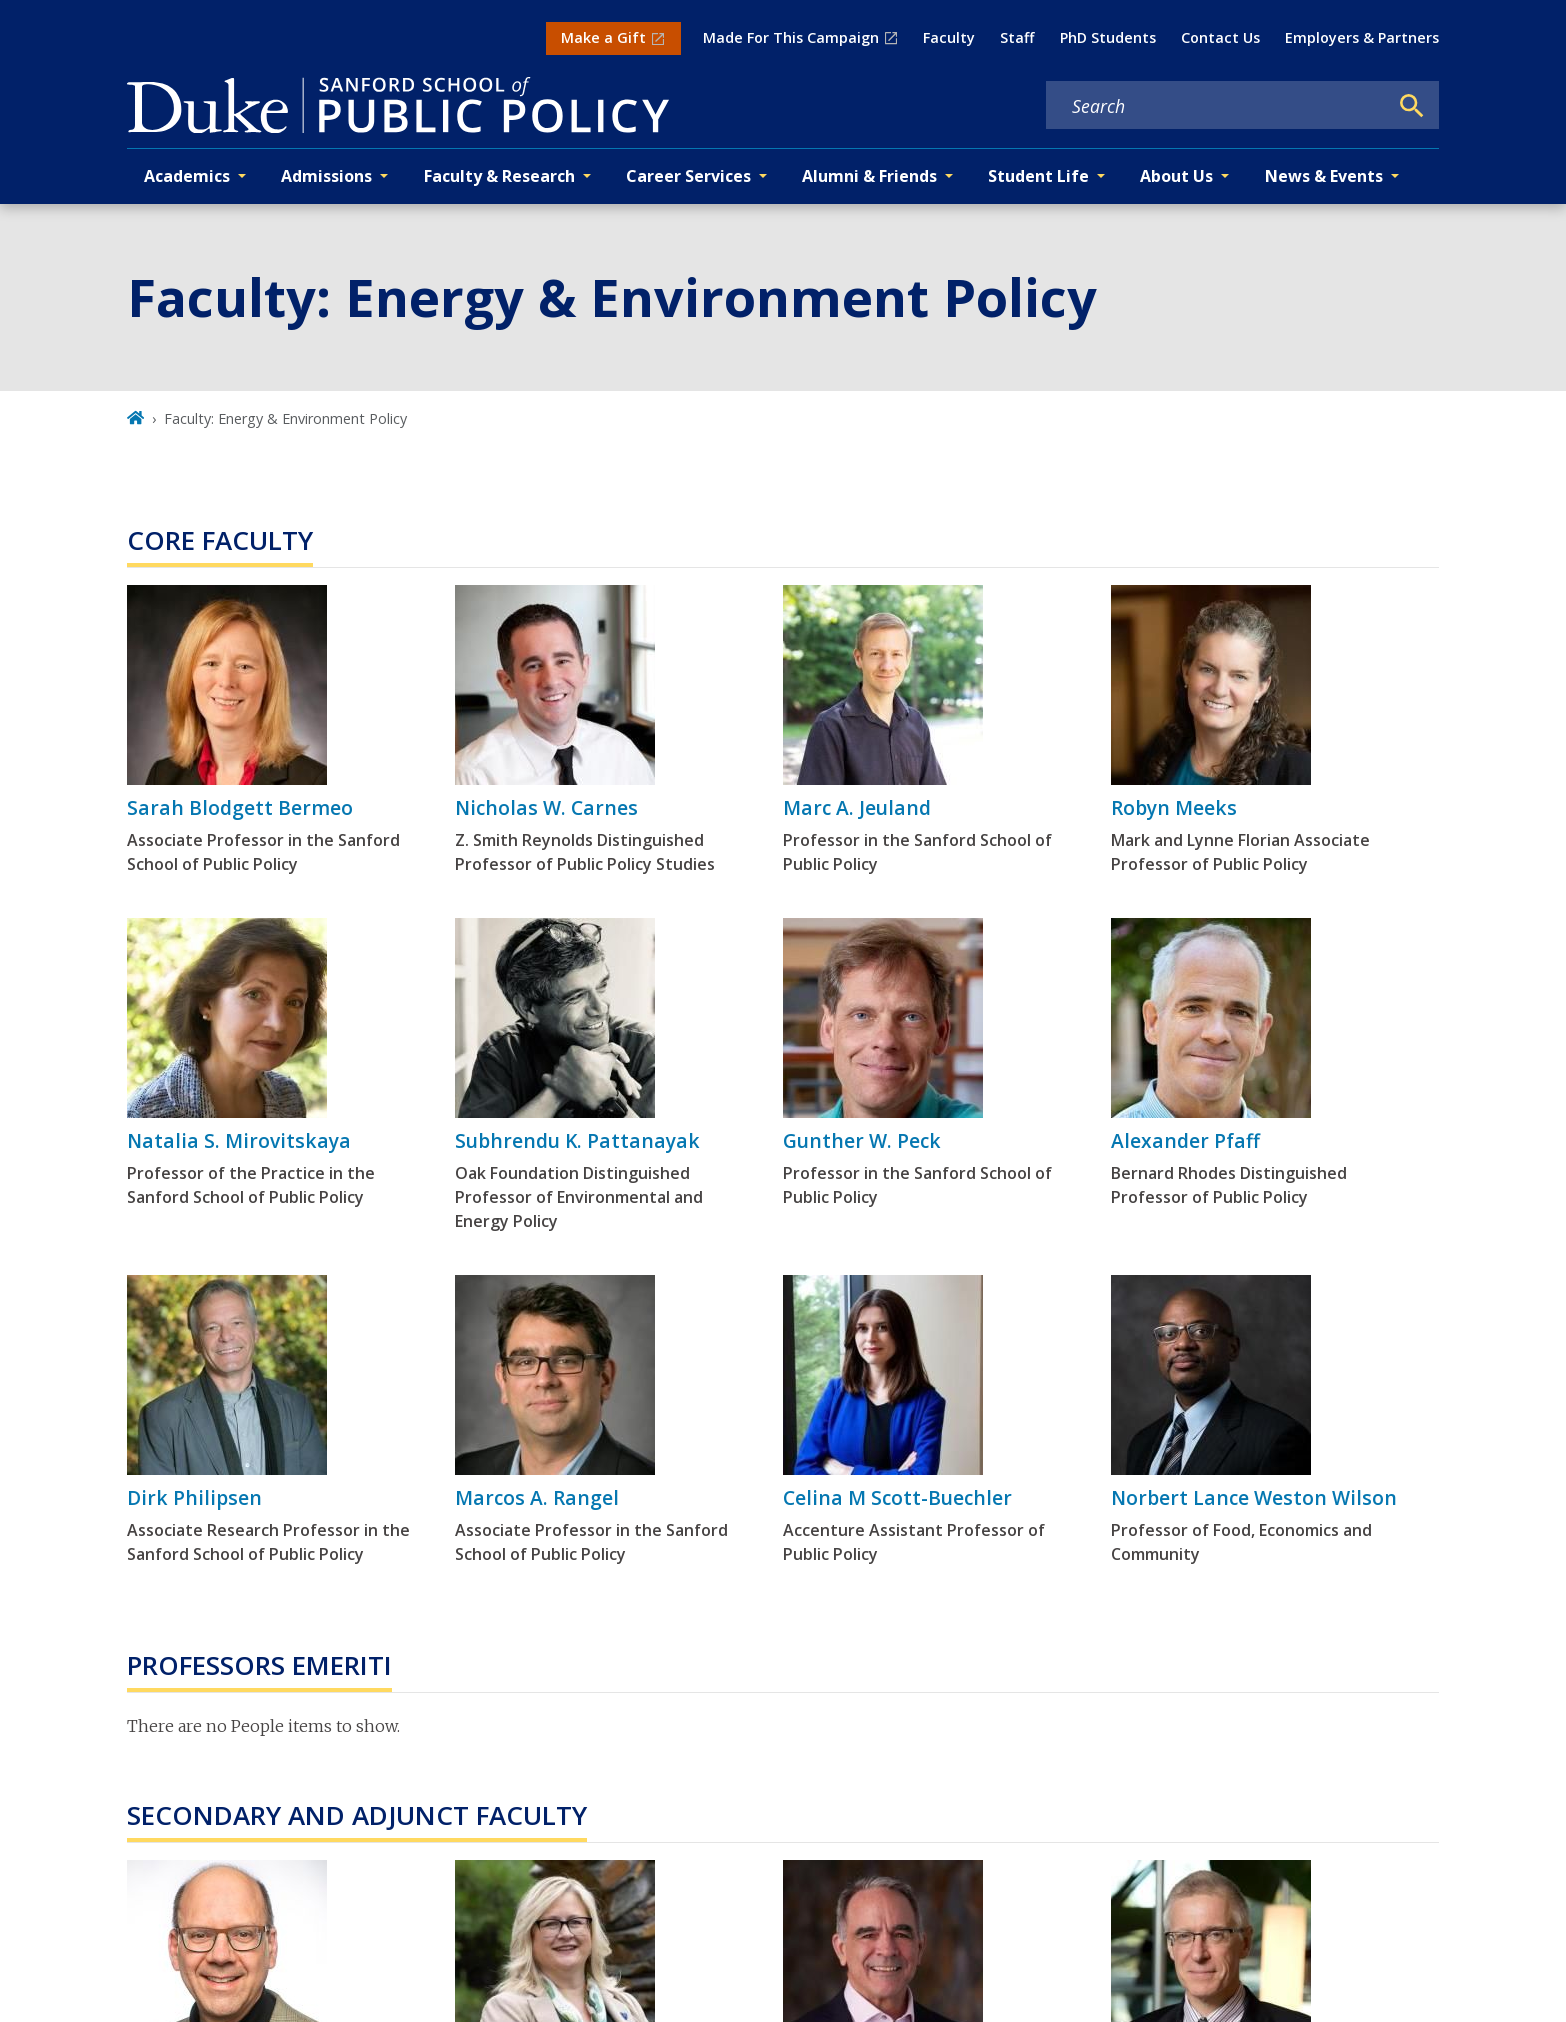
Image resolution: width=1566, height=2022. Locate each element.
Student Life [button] (1038, 176)
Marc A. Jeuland (857, 807)
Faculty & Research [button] (499, 176)
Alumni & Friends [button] (869, 176)
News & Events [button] (1324, 176)
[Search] (1412, 106)
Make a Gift (603, 37)
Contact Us (1220, 37)
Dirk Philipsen (194, 1497)
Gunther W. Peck (862, 1140)
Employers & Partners (1362, 37)
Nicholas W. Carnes (546, 807)
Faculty (949, 37)
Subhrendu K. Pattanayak (577, 1140)
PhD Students (1108, 37)
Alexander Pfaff (1185, 1140)
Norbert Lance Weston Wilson (1254, 1497)
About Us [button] (1176, 176)
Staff (1017, 37)
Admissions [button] (326, 176)
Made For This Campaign (791, 37)
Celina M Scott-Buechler (897, 1497)
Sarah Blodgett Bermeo (240, 807)
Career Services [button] (688, 176)
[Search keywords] (1217, 106)
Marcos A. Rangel (537, 1497)
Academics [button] (187, 176)
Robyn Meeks (1174, 807)
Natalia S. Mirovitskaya (239, 1140)
